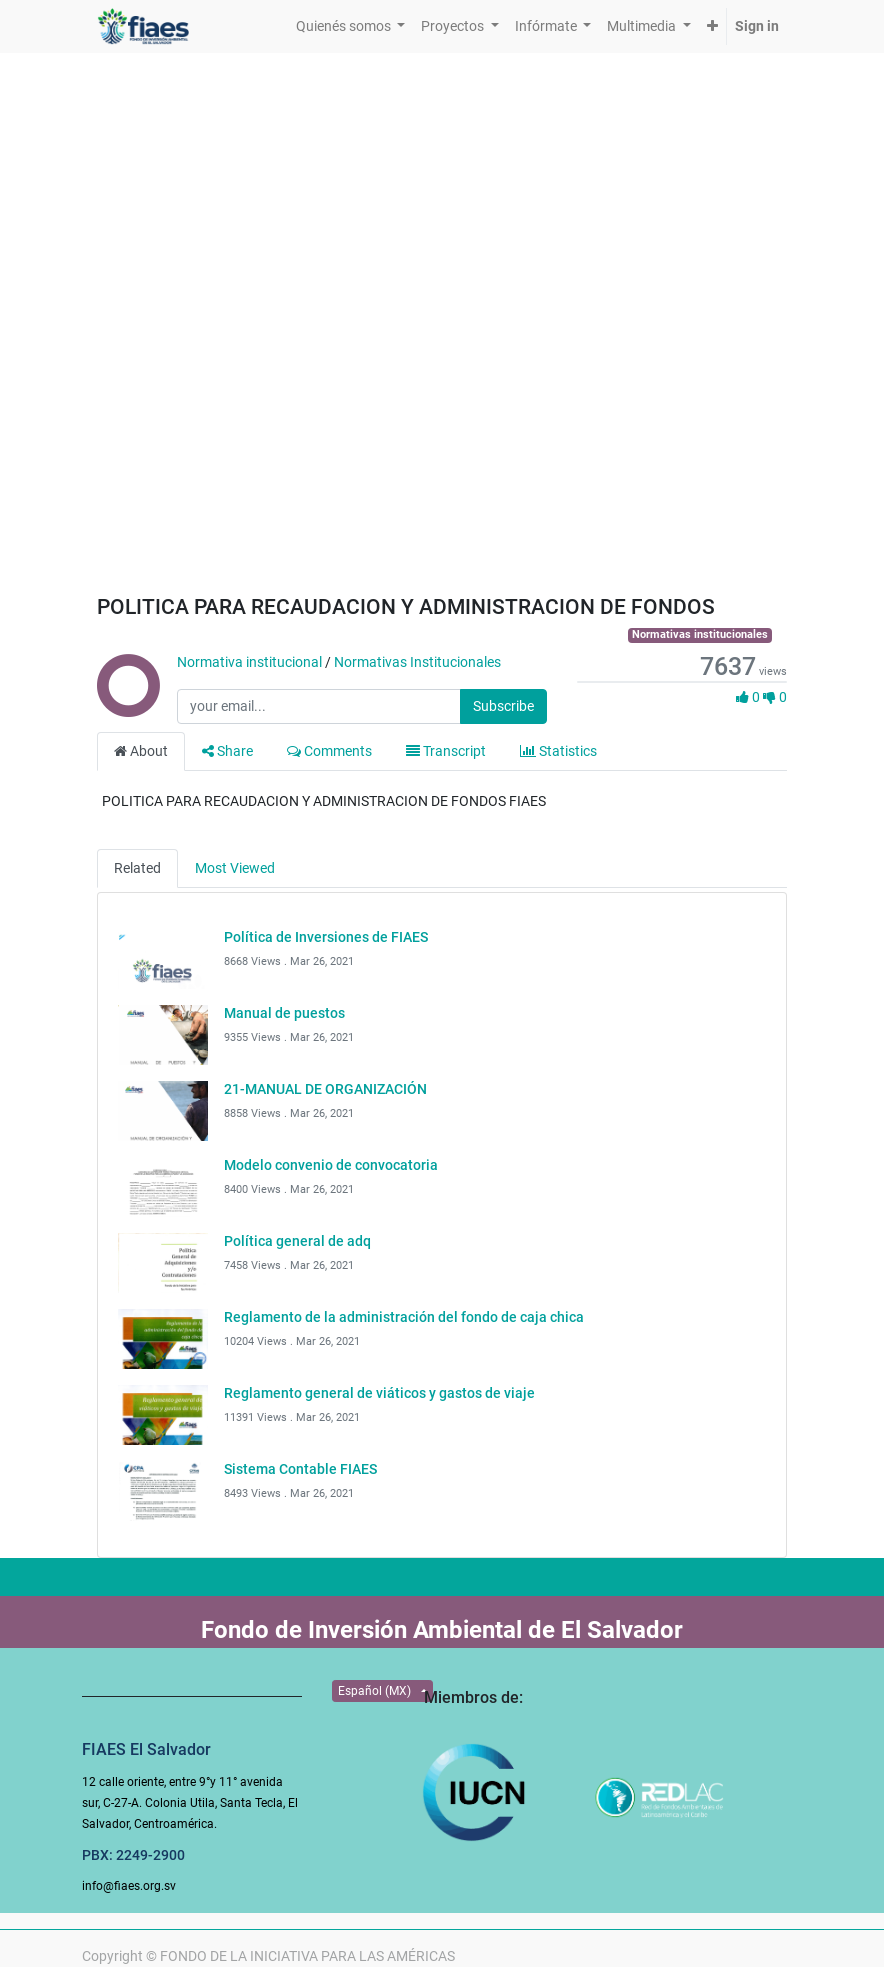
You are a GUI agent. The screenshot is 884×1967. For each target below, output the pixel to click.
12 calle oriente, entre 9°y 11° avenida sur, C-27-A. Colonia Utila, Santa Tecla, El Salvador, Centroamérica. (190, 1803)
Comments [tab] (329, 751)
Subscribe (503, 706)
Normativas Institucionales (417, 662)
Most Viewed (235, 868)
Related (137, 868)
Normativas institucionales (700, 634)
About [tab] (141, 751)
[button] (712, 26)
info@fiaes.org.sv (129, 1886)
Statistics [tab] (558, 751)
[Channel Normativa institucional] (127, 707)
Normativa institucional (249, 662)
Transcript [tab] (446, 751)
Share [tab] (227, 751)
